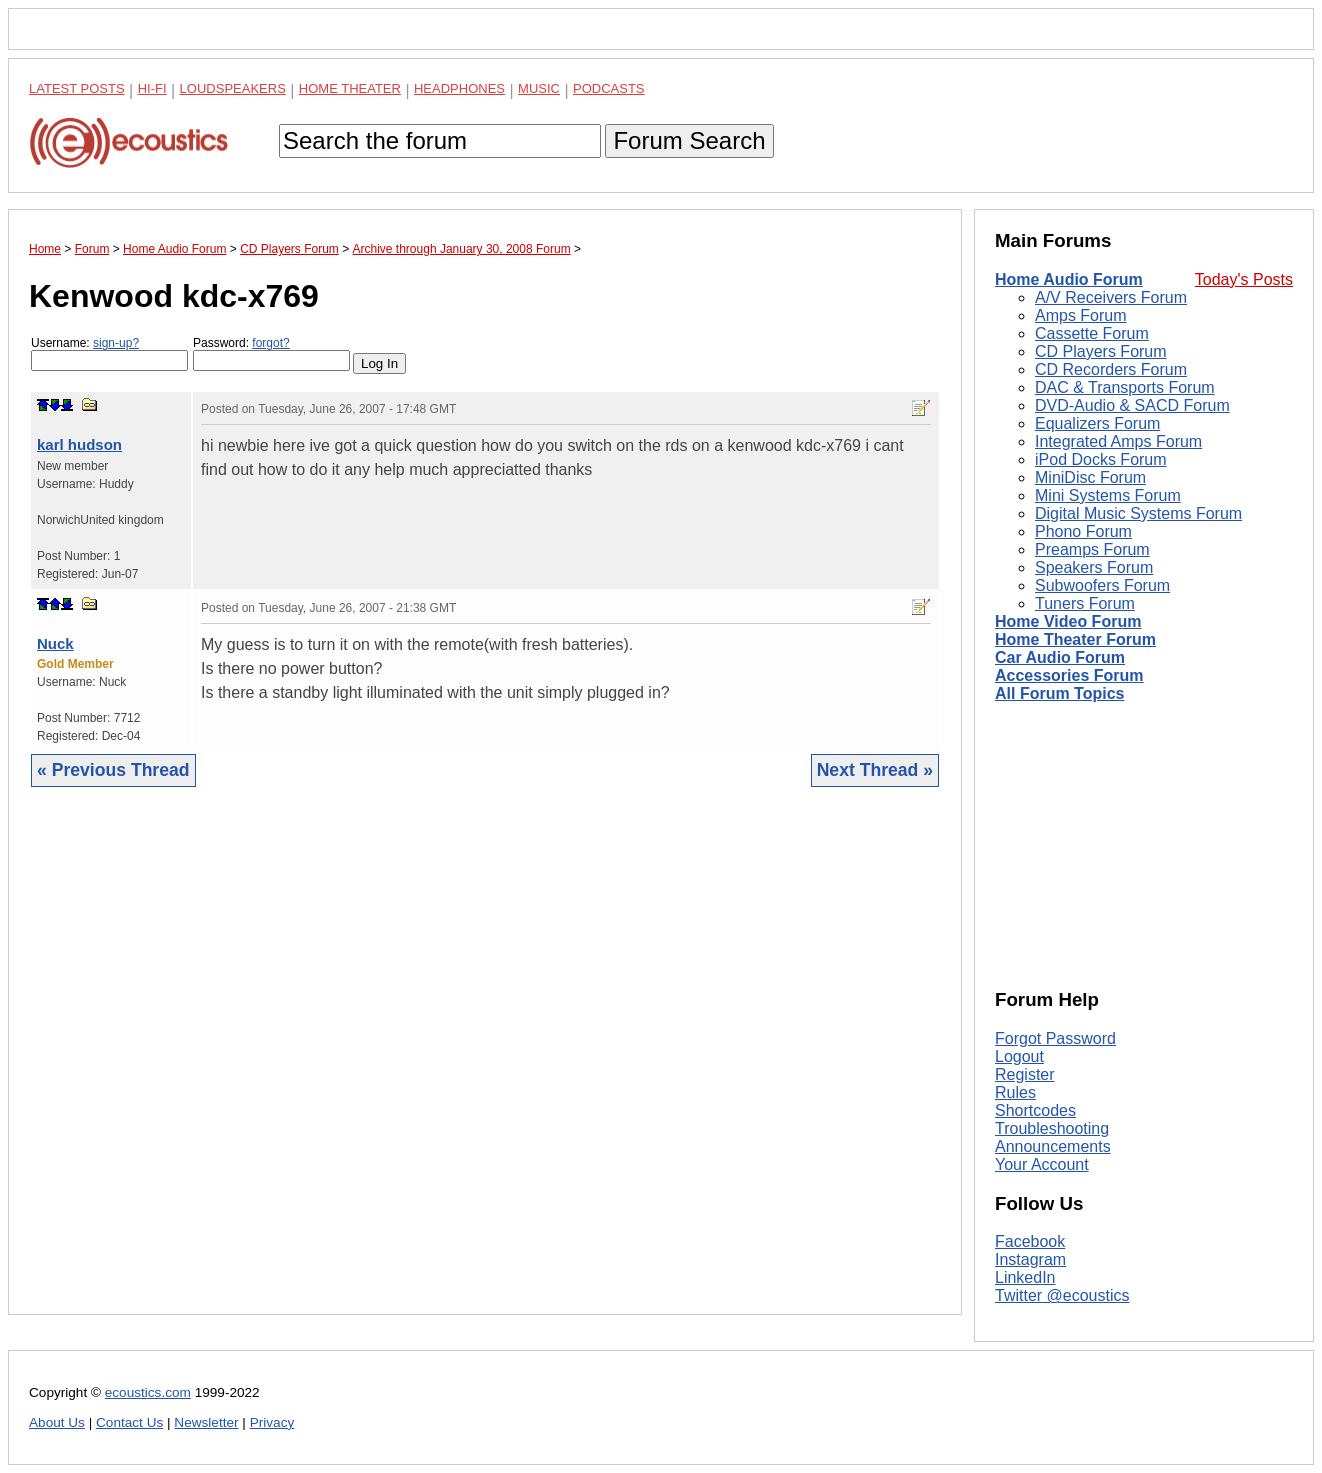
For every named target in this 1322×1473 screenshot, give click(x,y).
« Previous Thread (113, 770)
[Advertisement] (485, 1066)
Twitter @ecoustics (1062, 1295)
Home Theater (350, 88)
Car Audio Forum (1060, 657)
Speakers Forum (1094, 567)
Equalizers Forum (1097, 423)
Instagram (1030, 1259)
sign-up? (116, 343)
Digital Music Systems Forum (1138, 513)
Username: (109, 353)
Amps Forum (1081, 315)
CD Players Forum (1101, 351)
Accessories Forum (1069, 675)
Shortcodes (1035, 1110)
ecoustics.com (148, 1392)
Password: (271, 353)
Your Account (1042, 1164)
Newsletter (206, 1422)
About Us (57, 1422)
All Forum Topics (1059, 693)
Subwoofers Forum (1102, 585)
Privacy (272, 1422)
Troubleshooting (1052, 1128)
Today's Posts (1244, 279)
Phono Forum (1083, 531)
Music (539, 88)
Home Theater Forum (1075, 639)
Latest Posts (77, 88)
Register (1025, 1074)
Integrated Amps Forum (1118, 441)
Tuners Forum (1085, 603)
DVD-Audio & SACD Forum (1132, 405)
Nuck (55, 643)
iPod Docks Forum (1101, 459)
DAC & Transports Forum (1125, 387)
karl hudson (79, 444)
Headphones (459, 88)
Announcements (1053, 1146)
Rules (1015, 1092)
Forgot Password (1055, 1038)
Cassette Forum (1092, 333)
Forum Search (689, 140)
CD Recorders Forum (1111, 369)
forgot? (270, 343)
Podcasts (609, 88)
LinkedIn (1025, 1277)
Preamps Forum (1092, 549)
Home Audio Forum (1069, 279)
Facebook (1030, 1241)
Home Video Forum (1068, 621)
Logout (1019, 1056)
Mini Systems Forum (1108, 495)
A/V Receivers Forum (1111, 297)
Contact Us (129, 1422)
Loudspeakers (233, 88)
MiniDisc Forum (1090, 477)
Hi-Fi (152, 88)
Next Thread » (875, 770)
